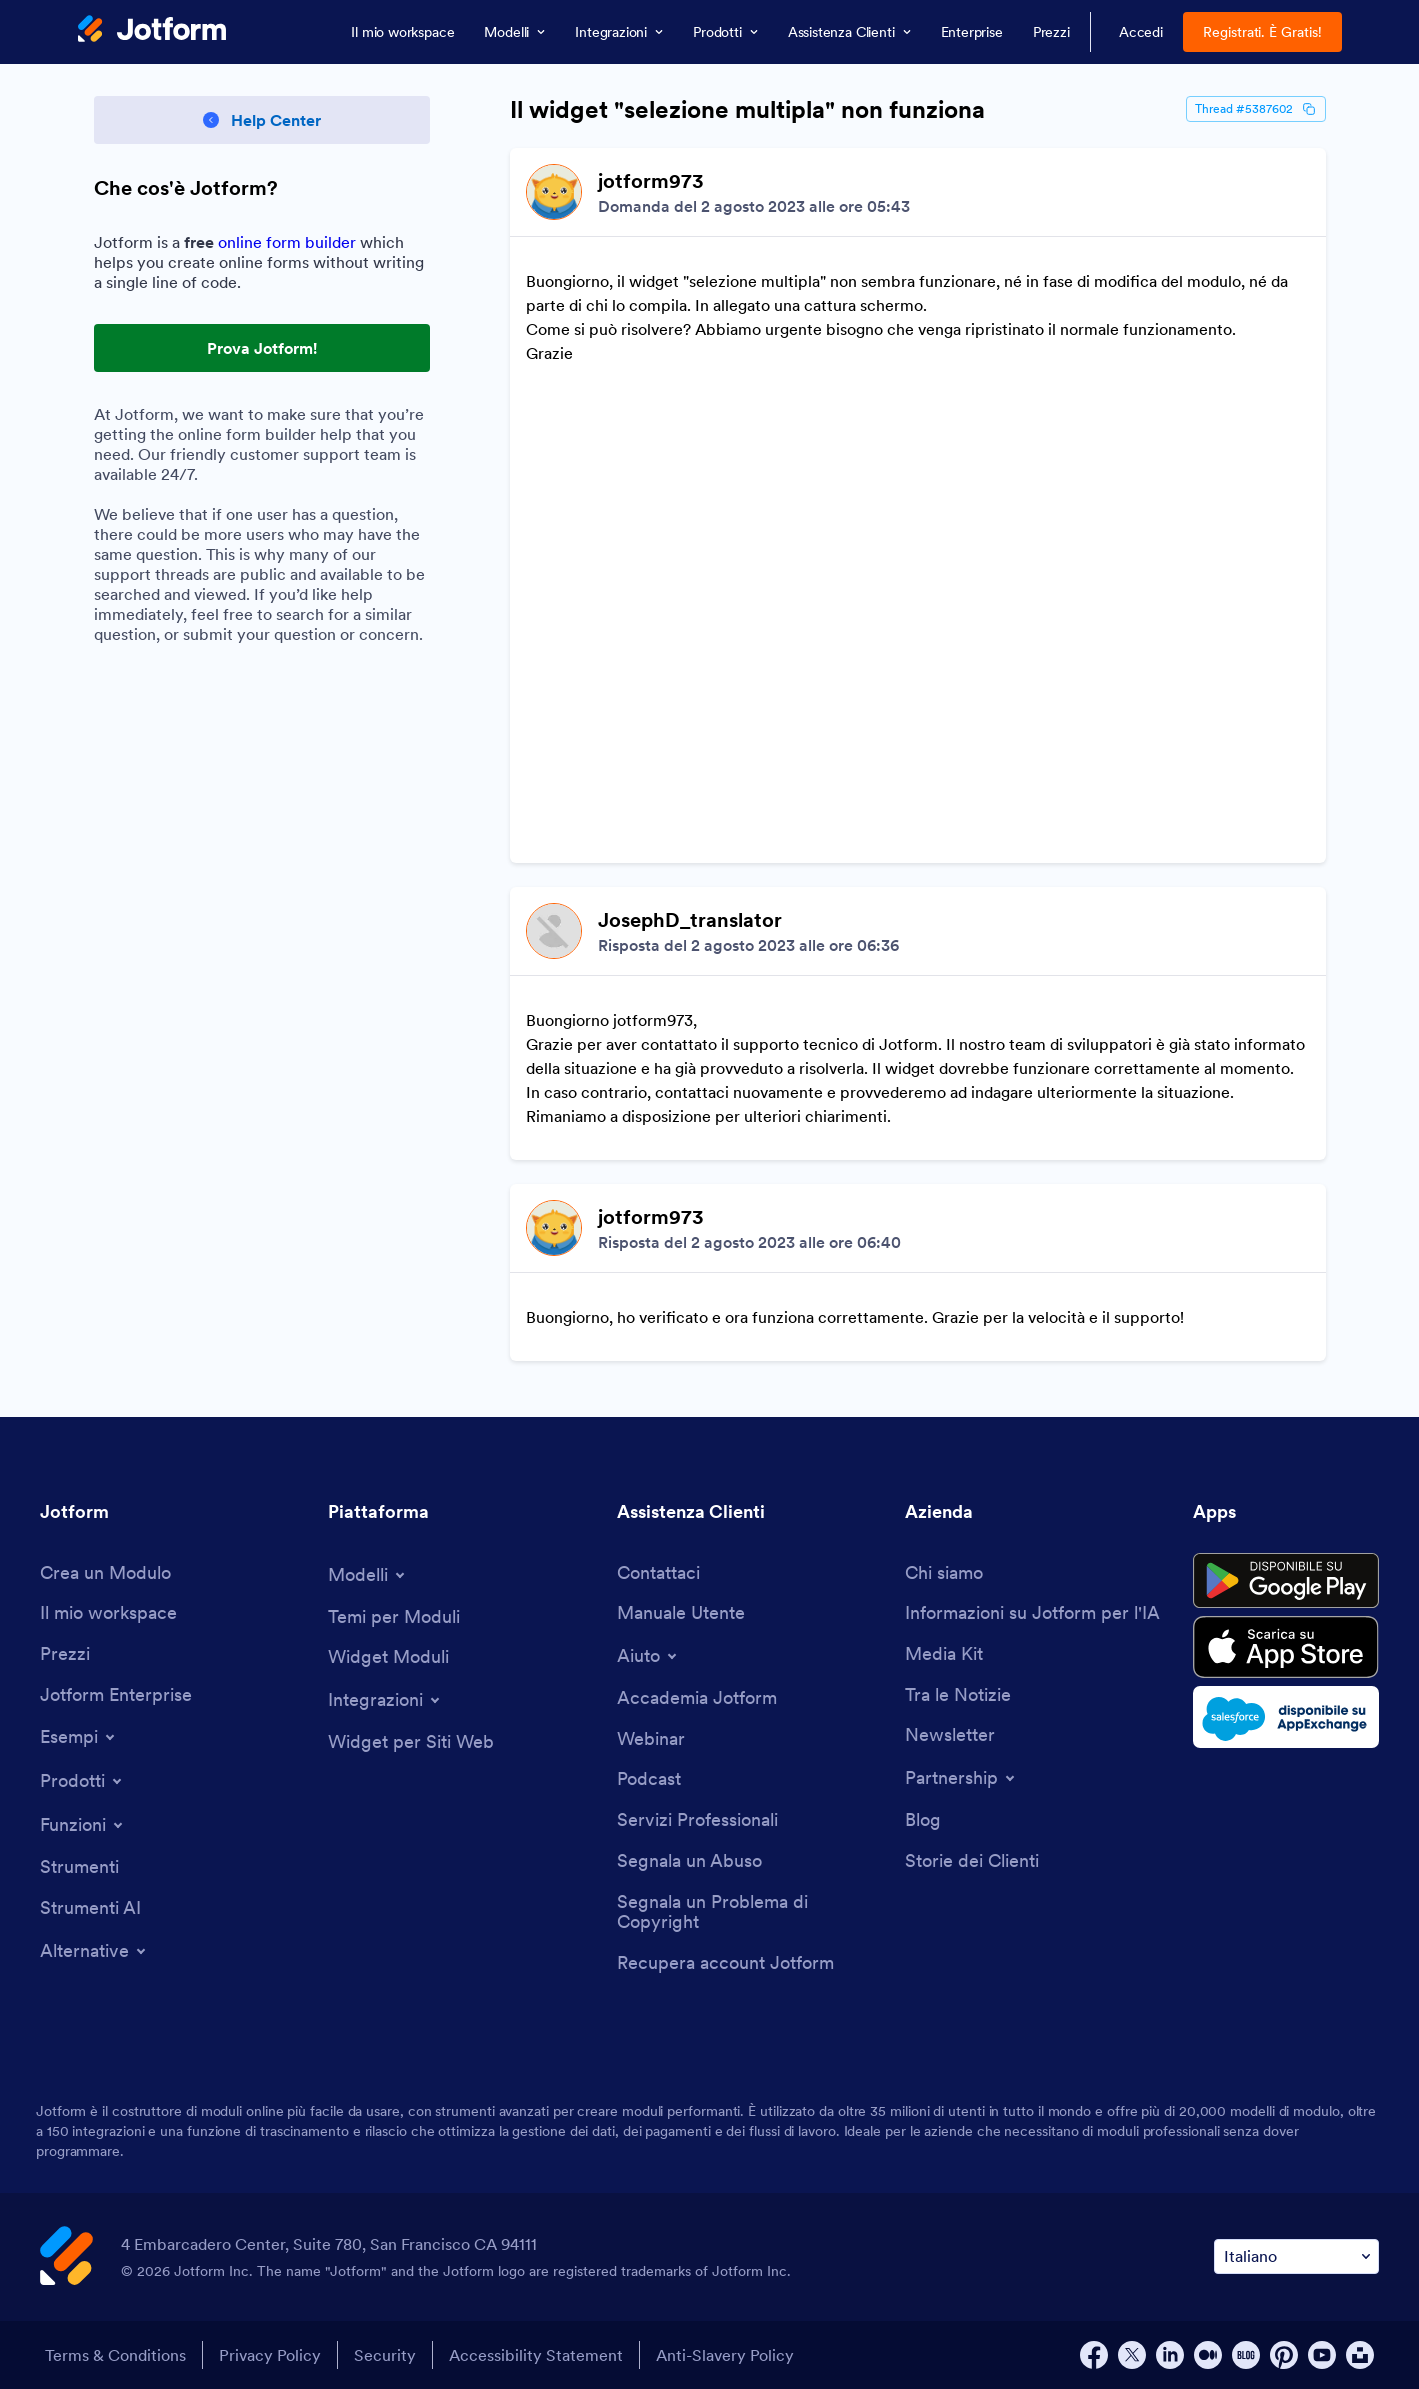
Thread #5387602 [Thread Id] (1256, 109)
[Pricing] (65, 1654)
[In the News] (958, 1695)
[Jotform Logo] (152, 31)
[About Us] (944, 1573)
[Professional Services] (697, 1820)
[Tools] (79, 1867)
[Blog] (923, 1820)
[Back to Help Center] (262, 120)
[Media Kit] (944, 1654)
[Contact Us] (658, 1573)
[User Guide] (681, 1613)
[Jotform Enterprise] (116, 1695)
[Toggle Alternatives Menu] (94, 1951)
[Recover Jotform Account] (725, 1963)
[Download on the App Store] (1286, 1647)
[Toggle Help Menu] (648, 1656)
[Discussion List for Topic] (918, 754)
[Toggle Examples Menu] (79, 1737)
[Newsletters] (950, 1735)
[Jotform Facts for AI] (1032, 1613)
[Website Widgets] (411, 1742)
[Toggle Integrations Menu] (385, 1700)
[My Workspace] (108, 1613)
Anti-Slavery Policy (725, 2355)
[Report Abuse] (689, 1861)
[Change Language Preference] (1296, 2256)
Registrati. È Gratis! (1262, 32)
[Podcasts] (649, 1779)
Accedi (1141, 32)
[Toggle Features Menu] (83, 1825)
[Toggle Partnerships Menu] (961, 1778)
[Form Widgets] (388, 1657)
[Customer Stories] (972, 1861)
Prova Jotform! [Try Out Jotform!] (262, 348)
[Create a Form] (105, 1573)
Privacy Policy (270, 2355)
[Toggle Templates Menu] (368, 1575)
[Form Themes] (394, 1617)
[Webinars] (651, 1739)
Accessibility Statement (536, 2355)
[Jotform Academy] (697, 1698)
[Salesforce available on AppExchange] (1286, 1717)
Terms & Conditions (115, 2355)
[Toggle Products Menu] (82, 1781)
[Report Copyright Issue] (751, 1912)
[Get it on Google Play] (1286, 1581)
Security (385, 2355)
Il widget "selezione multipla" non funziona (747, 110)
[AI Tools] (90, 1908)
